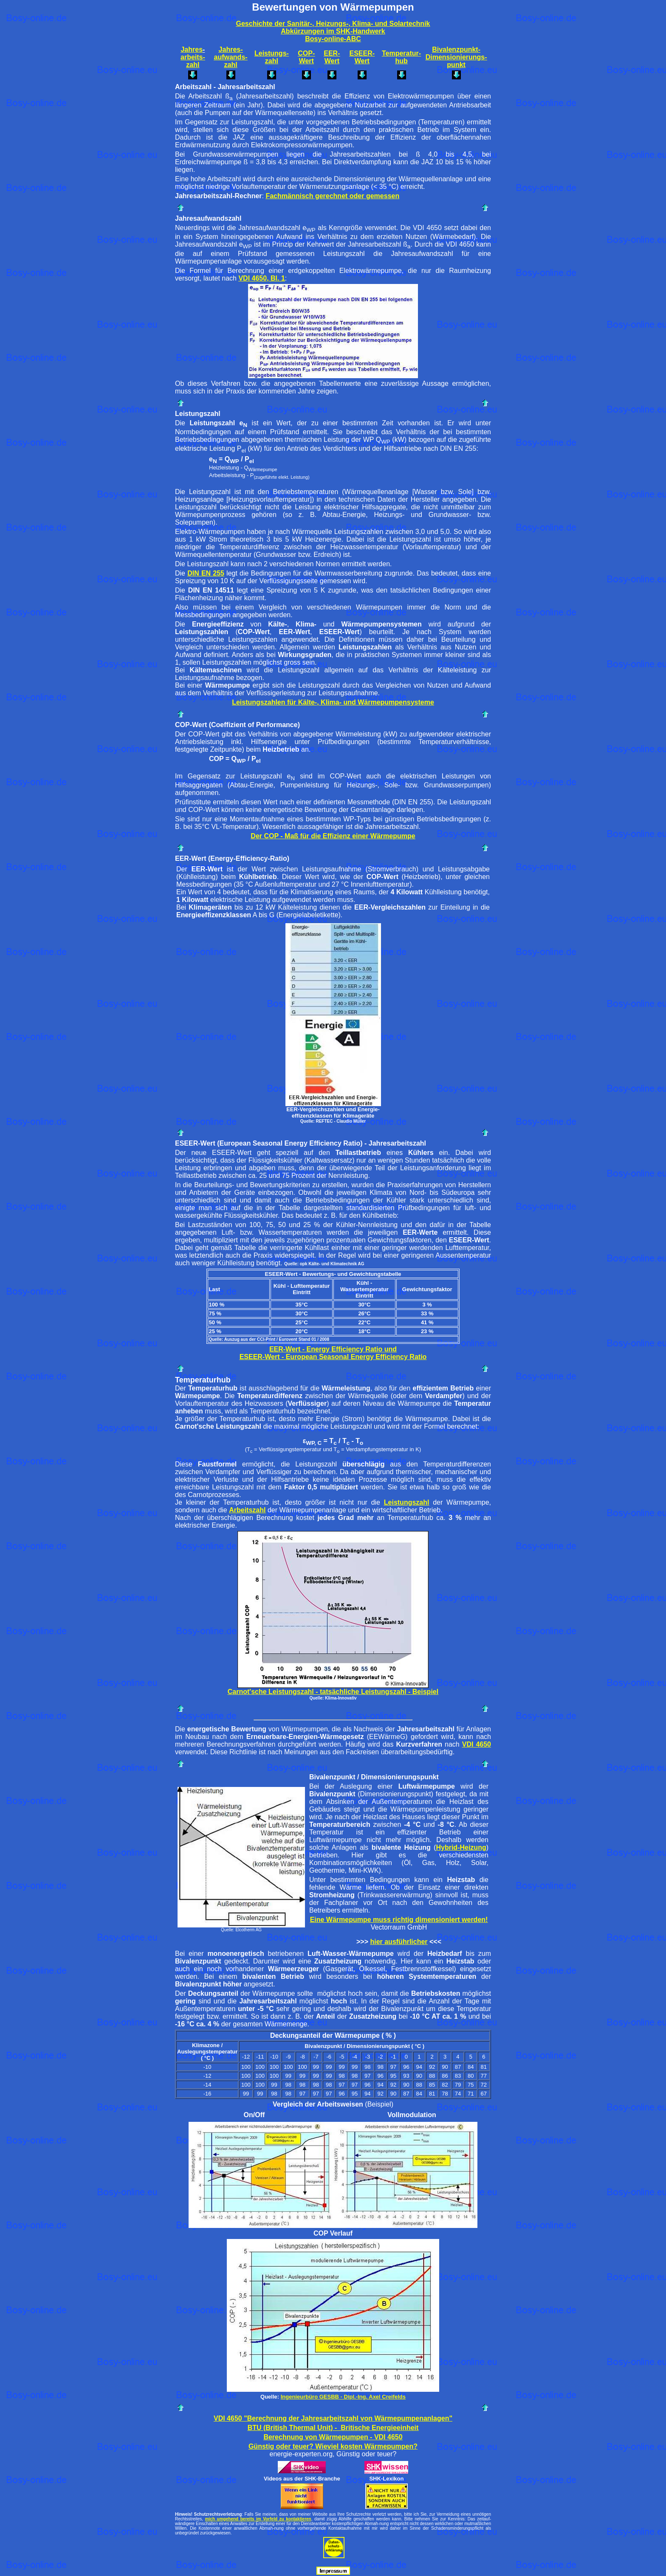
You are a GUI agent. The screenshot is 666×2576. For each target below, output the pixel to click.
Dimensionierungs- (456, 57)
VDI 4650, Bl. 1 (261, 278)
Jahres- (231, 49)
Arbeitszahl (247, 1510)
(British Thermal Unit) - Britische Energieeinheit (340, 2427)
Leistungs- (271, 53)
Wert (306, 61)
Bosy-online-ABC (333, 38)
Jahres (192, 49)
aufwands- (230, 57)
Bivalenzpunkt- (456, 49)
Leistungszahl (406, 1502)
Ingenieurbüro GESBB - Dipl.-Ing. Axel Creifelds (343, 2396)
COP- (306, 53)
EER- (332, 53)
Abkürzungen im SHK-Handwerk (333, 31)
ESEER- (362, 53)
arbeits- (193, 57)
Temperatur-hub (401, 57)
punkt (456, 64)
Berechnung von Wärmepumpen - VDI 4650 (332, 2437)
